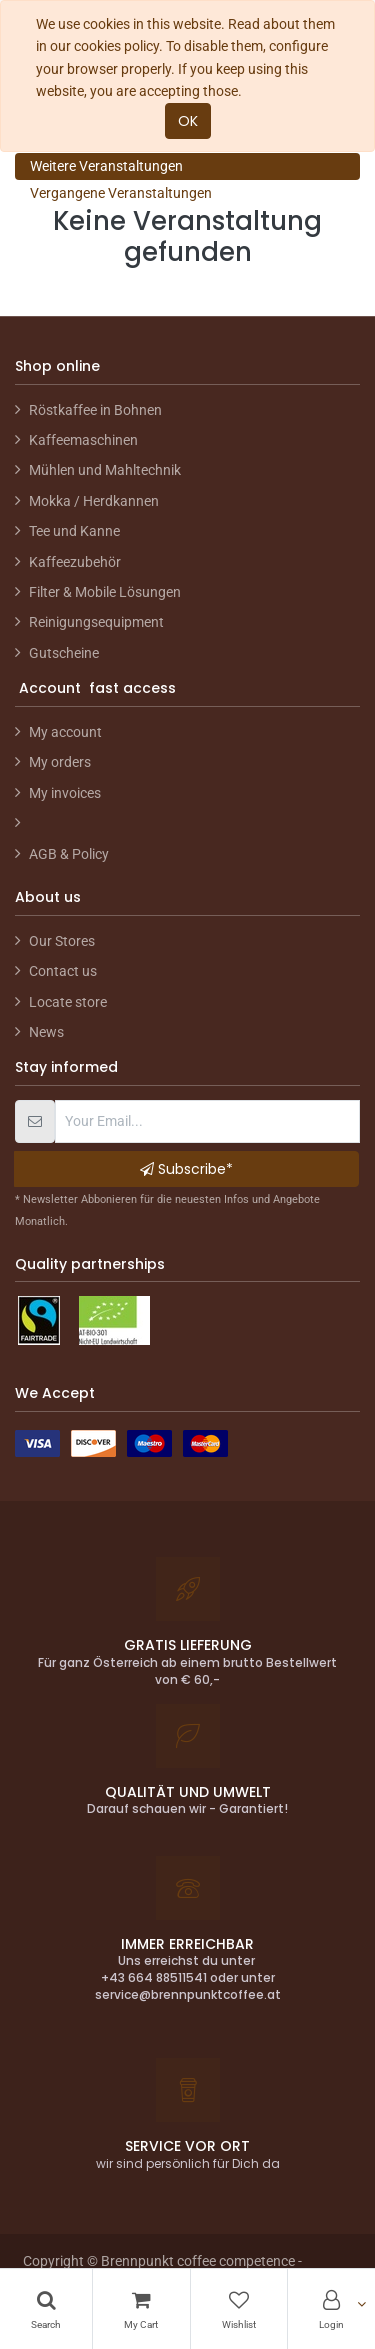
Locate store (68, 1002)
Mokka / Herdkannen (94, 501)
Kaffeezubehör (75, 562)
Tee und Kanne (74, 531)
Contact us (63, 971)
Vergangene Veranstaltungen (121, 193)
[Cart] (141, 2309)
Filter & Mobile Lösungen (105, 592)
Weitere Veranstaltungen (106, 166)
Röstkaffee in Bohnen (95, 410)
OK (188, 121)
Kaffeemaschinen (83, 440)
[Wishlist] (239, 2309)
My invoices (65, 793)
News (46, 1032)
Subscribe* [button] (186, 1169)
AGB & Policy (69, 854)
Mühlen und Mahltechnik (105, 470)
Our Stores (62, 941)
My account (65, 732)
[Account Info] (331, 2309)
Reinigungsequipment (96, 622)
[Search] (46, 2309)
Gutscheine (64, 653)
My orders (60, 762)
